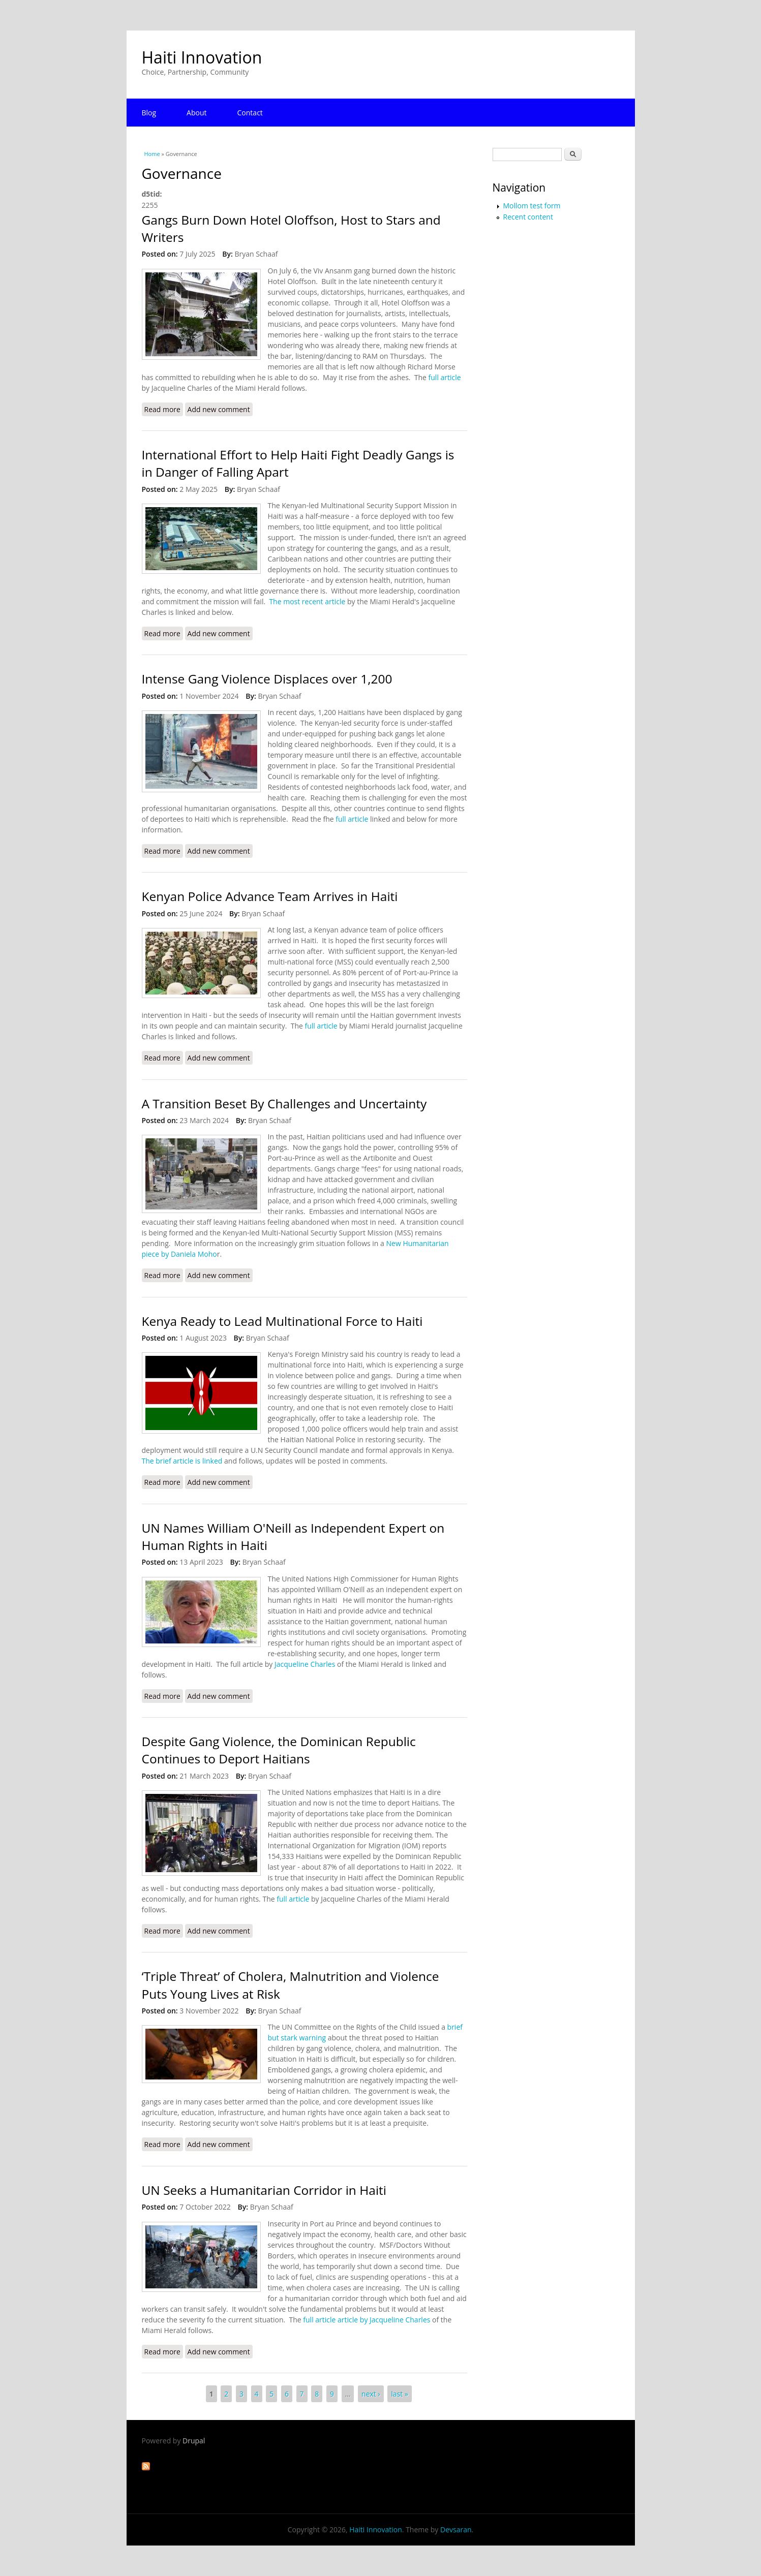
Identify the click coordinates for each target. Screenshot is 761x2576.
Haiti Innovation (202, 57)
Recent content (528, 217)
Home (152, 154)
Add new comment (219, 409)
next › (370, 2394)
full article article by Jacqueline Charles (366, 2319)
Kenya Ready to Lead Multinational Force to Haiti (282, 1321)
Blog (149, 112)
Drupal (193, 2440)
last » (399, 2394)
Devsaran (456, 2529)
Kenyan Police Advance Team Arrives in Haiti (270, 896)
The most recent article (308, 601)
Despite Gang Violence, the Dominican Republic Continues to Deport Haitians (279, 1750)
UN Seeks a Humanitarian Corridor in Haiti (264, 2190)
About (196, 112)
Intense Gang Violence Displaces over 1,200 (267, 678)
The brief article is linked (182, 1461)
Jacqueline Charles (305, 1664)
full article (445, 377)
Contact (250, 112)
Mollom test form (532, 205)
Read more (163, 409)
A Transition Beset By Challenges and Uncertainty (284, 1103)
